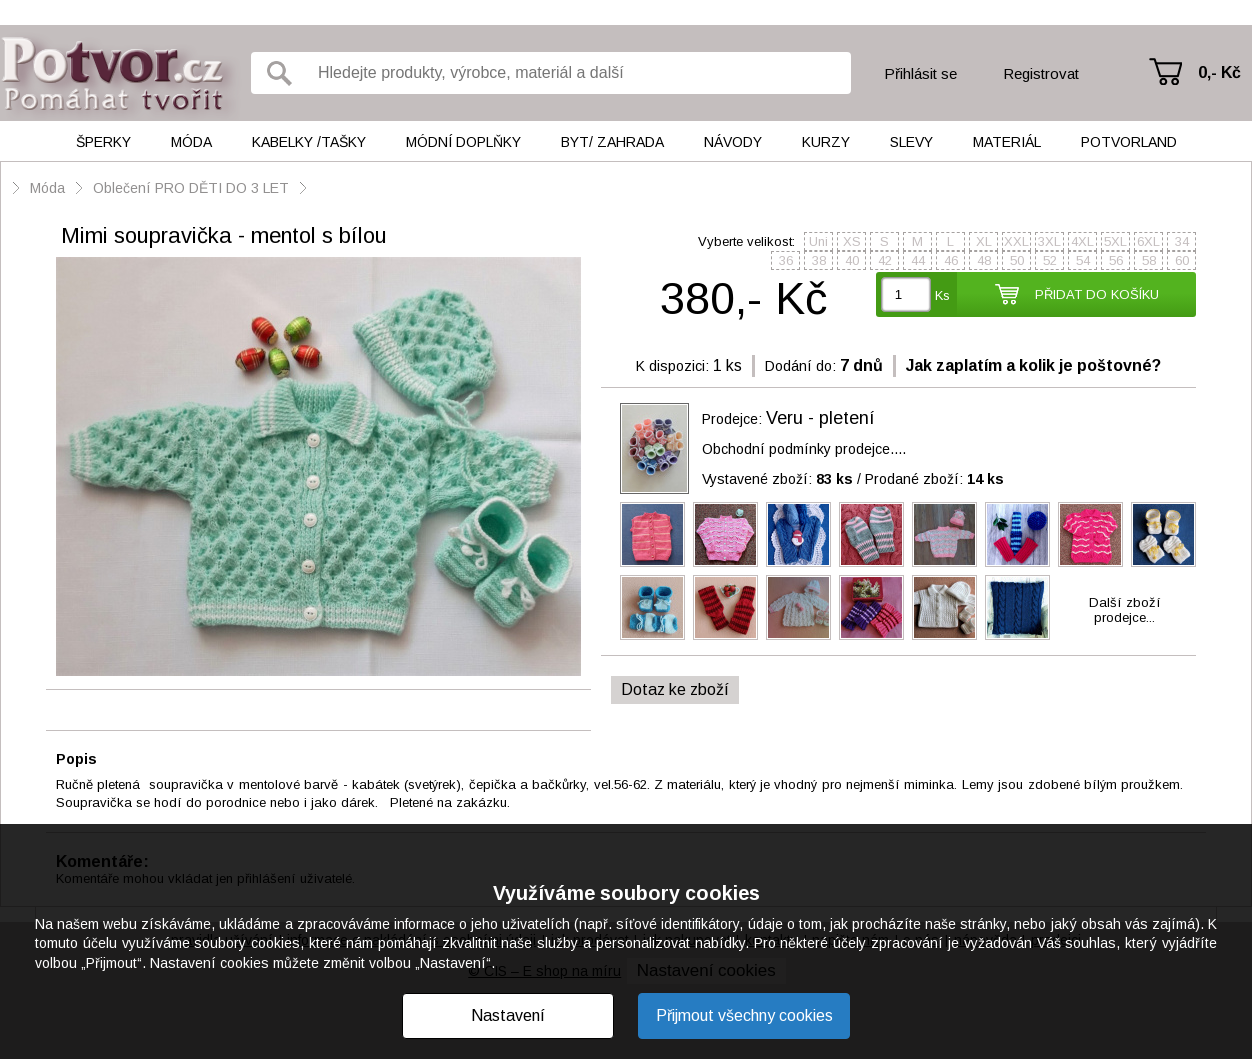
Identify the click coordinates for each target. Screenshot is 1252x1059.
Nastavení (508, 1015)
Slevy (911, 142)
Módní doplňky (463, 142)
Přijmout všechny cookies (744, 1015)
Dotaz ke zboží (675, 689)
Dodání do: (800, 366)
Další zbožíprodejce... (1125, 610)
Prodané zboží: (934, 479)
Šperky (103, 142)
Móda (191, 142)
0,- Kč (1219, 72)
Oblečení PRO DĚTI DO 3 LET (191, 188)
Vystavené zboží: (777, 479)
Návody (733, 142)
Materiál (1007, 142)
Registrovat (1041, 73)
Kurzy (826, 142)
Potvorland (1129, 142)
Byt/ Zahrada (612, 142)
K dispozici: (672, 366)
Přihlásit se (920, 73)
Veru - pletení (820, 418)
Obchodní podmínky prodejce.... (804, 449)
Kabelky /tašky (309, 142)
